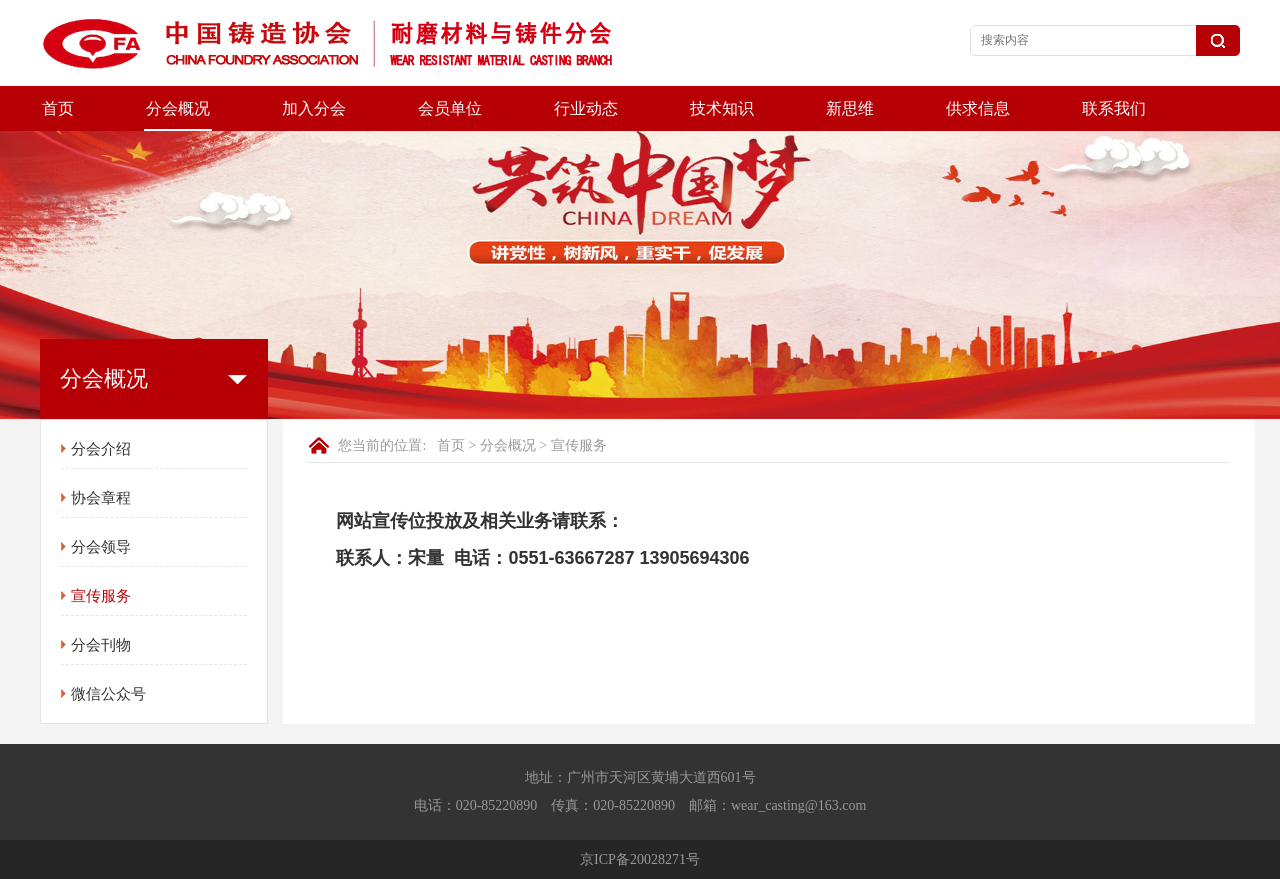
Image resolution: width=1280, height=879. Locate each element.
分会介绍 (101, 449)
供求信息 (978, 108)
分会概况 (178, 108)
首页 (58, 108)
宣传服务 (101, 596)
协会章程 (101, 498)
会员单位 (450, 108)
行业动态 (586, 108)
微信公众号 (108, 694)
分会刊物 (101, 645)
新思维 (850, 108)
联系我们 (1114, 108)
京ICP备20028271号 (640, 859)
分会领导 (101, 547)
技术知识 (722, 108)
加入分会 (314, 108)
